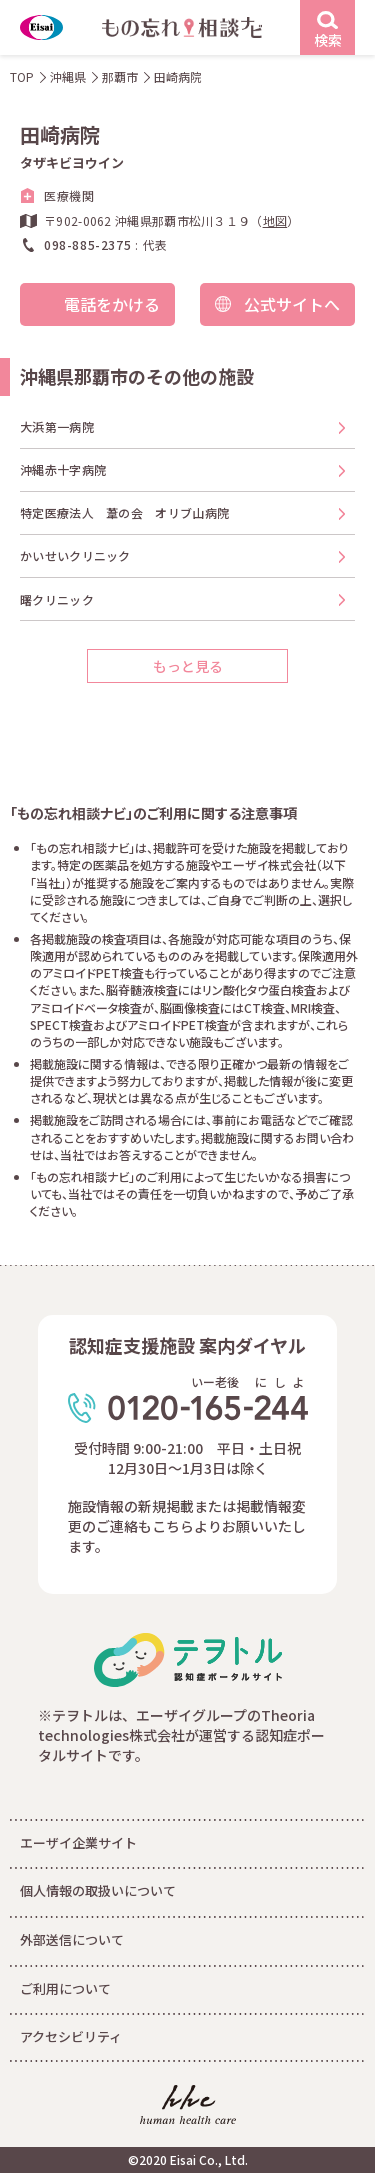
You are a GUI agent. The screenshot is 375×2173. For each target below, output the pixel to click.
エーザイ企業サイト (78, 1842)
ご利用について (65, 1988)
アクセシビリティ (71, 2036)
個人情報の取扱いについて (98, 1890)
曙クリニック (57, 599)
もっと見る (188, 666)
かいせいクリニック (75, 555)
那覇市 (120, 76)
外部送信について (72, 1939)
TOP (22, 76)
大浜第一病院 (57, 426)
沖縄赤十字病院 (63, 469)
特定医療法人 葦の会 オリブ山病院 (124, 512)
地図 (275, 220)
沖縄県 (68, 76)
